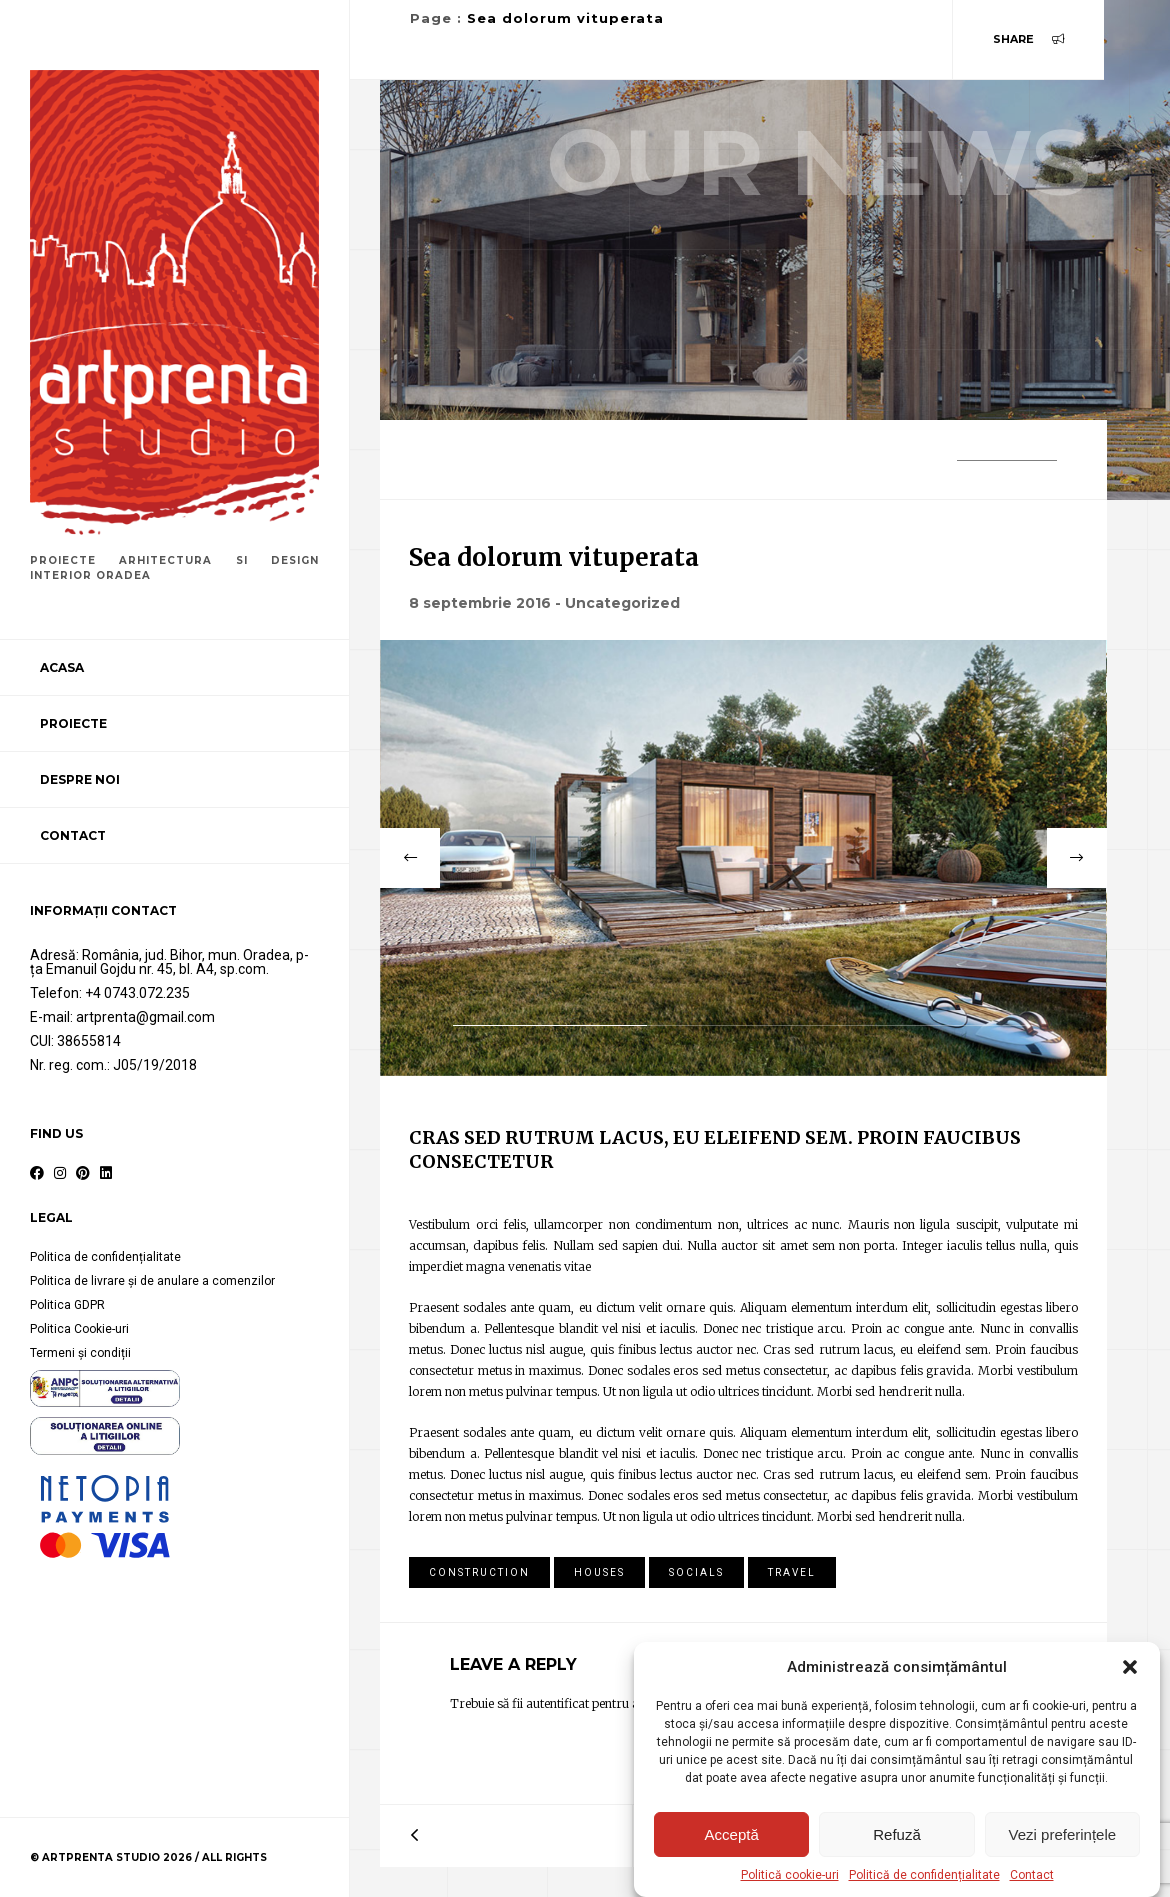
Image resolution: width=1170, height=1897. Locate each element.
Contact (1032, 1875)
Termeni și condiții (80, 1353)
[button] (1130, 1667)
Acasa (62, 667)
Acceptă (732, 1834)
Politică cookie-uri (790, 1875)
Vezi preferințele (1063, 1834)
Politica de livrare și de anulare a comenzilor (152, 1281)
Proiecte (73, 723)
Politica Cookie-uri (79, 1329)
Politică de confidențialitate (924, 1875)
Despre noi (80, 779)
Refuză (897, 1834)
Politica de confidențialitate (105, 1257)
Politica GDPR (67, 1305)
